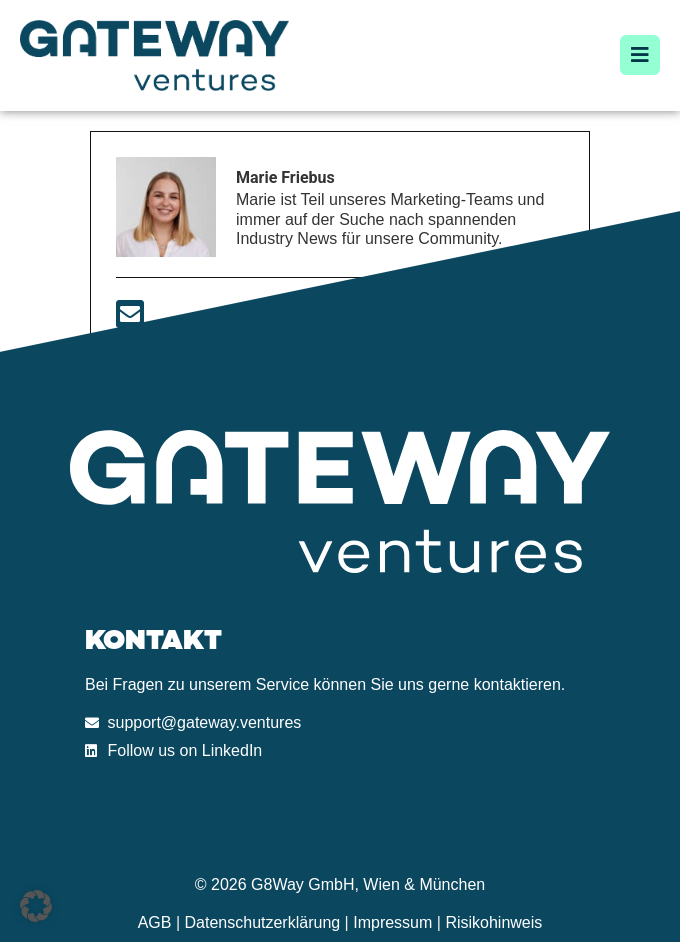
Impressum (392, 922)
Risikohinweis (493, 922)
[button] (36, 906)
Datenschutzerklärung (263, 922)
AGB (155, 922)
